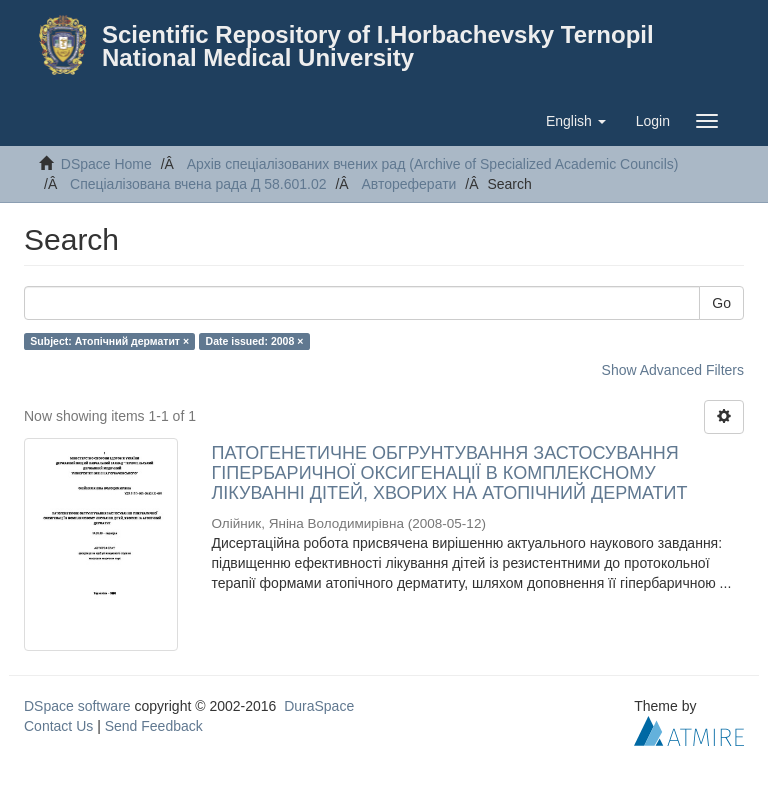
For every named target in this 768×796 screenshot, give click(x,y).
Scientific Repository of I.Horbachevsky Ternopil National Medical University (378, 46)
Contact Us (58, 726)
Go (721, 303)
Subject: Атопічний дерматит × (109, 341)
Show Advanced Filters (673, 370)
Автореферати (408, 184)
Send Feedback (154, 726)
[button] (576, 121)
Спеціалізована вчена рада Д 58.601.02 (198, 184)
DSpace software (77, 706)
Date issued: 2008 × (255, 341)
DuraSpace (319, 706)
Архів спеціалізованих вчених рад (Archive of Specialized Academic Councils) (433, 164)
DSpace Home (106, 164)
